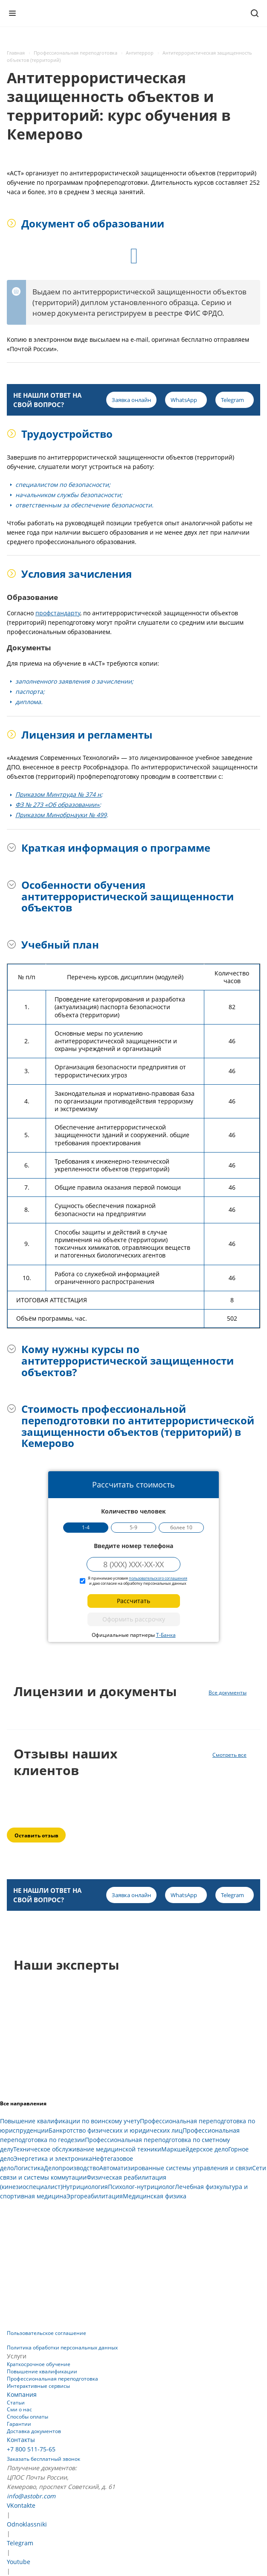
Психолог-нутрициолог (141, 2187)
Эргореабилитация (95, 2196)
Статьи (16, 2402)
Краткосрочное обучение (38, 2364)
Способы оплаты (27, 2416)
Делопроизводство (71, 2168)
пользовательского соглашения (158, 1578)
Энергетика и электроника (53, 2158)
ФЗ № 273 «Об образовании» (57, 804)
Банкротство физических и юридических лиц (116, 2130)
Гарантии (19, 2424)
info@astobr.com (31, 2496)
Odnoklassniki (27, 2524)
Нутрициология (85, 2187)
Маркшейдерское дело (194, 2149)
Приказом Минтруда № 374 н (58, 794)
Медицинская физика (154, 2196)
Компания (22, 2394)
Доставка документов (34, 2431)
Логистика (29, 2168)
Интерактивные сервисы (38, 2386)
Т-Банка (166, 1635)
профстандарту (57, 613)
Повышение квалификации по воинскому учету (70, 2121)
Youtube (18, 2562)
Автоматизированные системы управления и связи (175, 2168)
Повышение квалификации (42, 2371)
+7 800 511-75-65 (31, 2449)
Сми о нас (19, 2409)
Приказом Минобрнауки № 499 (61, 815)
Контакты (21, 2440)
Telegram (20, 2543)
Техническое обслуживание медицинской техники (87, 2149)
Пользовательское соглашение (46, 2333)
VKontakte (21, 2505)
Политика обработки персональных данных (62, 2347)
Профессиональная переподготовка (52, 2378)
